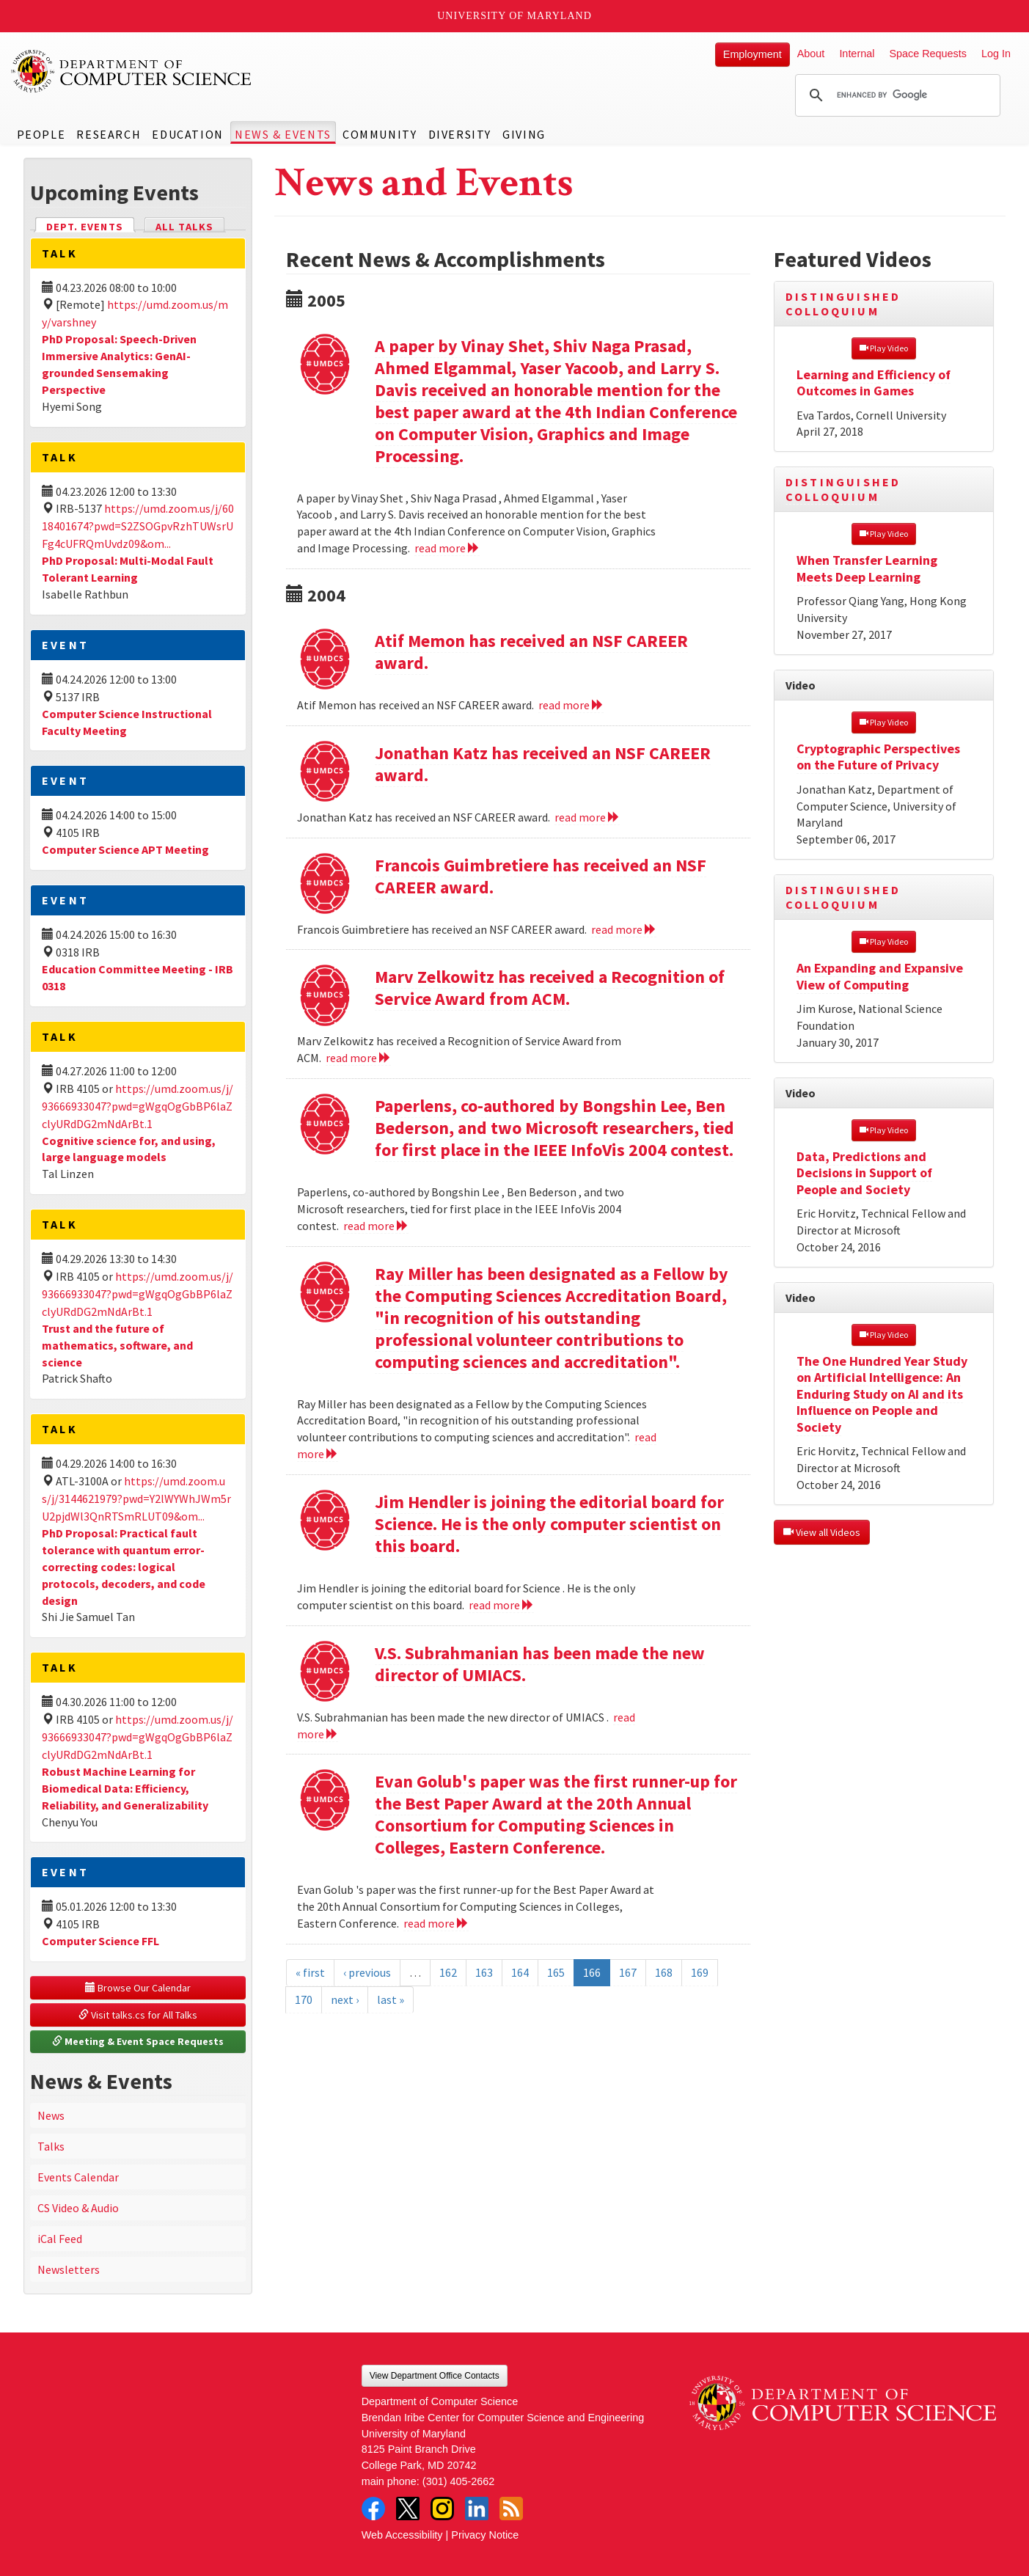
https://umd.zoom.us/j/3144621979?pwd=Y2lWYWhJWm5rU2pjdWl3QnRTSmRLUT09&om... (136, 1498)
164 (520, 1972)
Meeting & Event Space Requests (138, 2041)
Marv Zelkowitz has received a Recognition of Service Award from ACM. (550, 987)
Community (380, 134)
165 (556, 1972)
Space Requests (928, 53)
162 (448, 1972)
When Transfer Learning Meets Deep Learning (867, 568)
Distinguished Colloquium (843, 303)
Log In (996, 53)
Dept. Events (91, 225)
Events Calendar (78, 2177)
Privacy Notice (485, 2535)
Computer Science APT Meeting (125, 849)
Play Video (884, 348)
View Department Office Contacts (434, 2376)
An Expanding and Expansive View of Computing (880, 976)
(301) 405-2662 (458, 2481)
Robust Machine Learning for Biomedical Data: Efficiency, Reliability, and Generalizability (125, 1788)
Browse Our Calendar (138, 1987)
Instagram (442, 2508)
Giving (524, 134)
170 (303, 1999)
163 (484, 1972)
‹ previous (367, 1972)
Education (187, 134)
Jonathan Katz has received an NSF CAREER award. (543, 764)
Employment (752, 54)
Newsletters (68, 2269)
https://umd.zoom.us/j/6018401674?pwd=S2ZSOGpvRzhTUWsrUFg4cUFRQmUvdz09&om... (138, 526)
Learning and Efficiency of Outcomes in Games (874, 383)
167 (628, 1972)
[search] (895, 95)
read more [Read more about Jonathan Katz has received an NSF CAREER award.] (587, 817)
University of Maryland (514, 15)
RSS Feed (511, 2508)
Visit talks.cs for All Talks (137, 2014)
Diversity (459, 134)
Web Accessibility (402, 2535)
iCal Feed (59, 2238)
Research (108, 134)
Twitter (408, 2508)
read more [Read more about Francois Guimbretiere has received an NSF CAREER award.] (623, 929)
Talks (51, 2146)
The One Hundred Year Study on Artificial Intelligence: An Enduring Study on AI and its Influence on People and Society (882, 1394)
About (811, 53)
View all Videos (821, 1532)
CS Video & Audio (78, 2207)
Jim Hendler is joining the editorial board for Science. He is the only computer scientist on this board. (549, 1523)
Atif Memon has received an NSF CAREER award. (531, 651)
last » (390, 1999)
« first (310, 1972)
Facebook (373, 2508)
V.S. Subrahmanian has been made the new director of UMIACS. (540, 1664)
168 (664, 1972)
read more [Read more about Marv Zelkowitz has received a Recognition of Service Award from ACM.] (358, 1057)
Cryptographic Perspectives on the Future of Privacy (878, 757)
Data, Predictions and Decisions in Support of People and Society (864, 1173)
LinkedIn (476, 2508)
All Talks (184, 226)
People (41, 134)
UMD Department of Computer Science (132, 71)
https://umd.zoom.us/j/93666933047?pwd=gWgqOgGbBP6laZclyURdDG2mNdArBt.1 (137, 1106)
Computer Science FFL (100, 1940)
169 (699, 1972)
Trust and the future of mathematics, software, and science (117, 1345)
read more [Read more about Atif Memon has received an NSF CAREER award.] (571, 705)
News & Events (283, 134)
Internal (856, 53)
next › (345, 1999)
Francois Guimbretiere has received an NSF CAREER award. (540, 876)
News (51, 2115)
